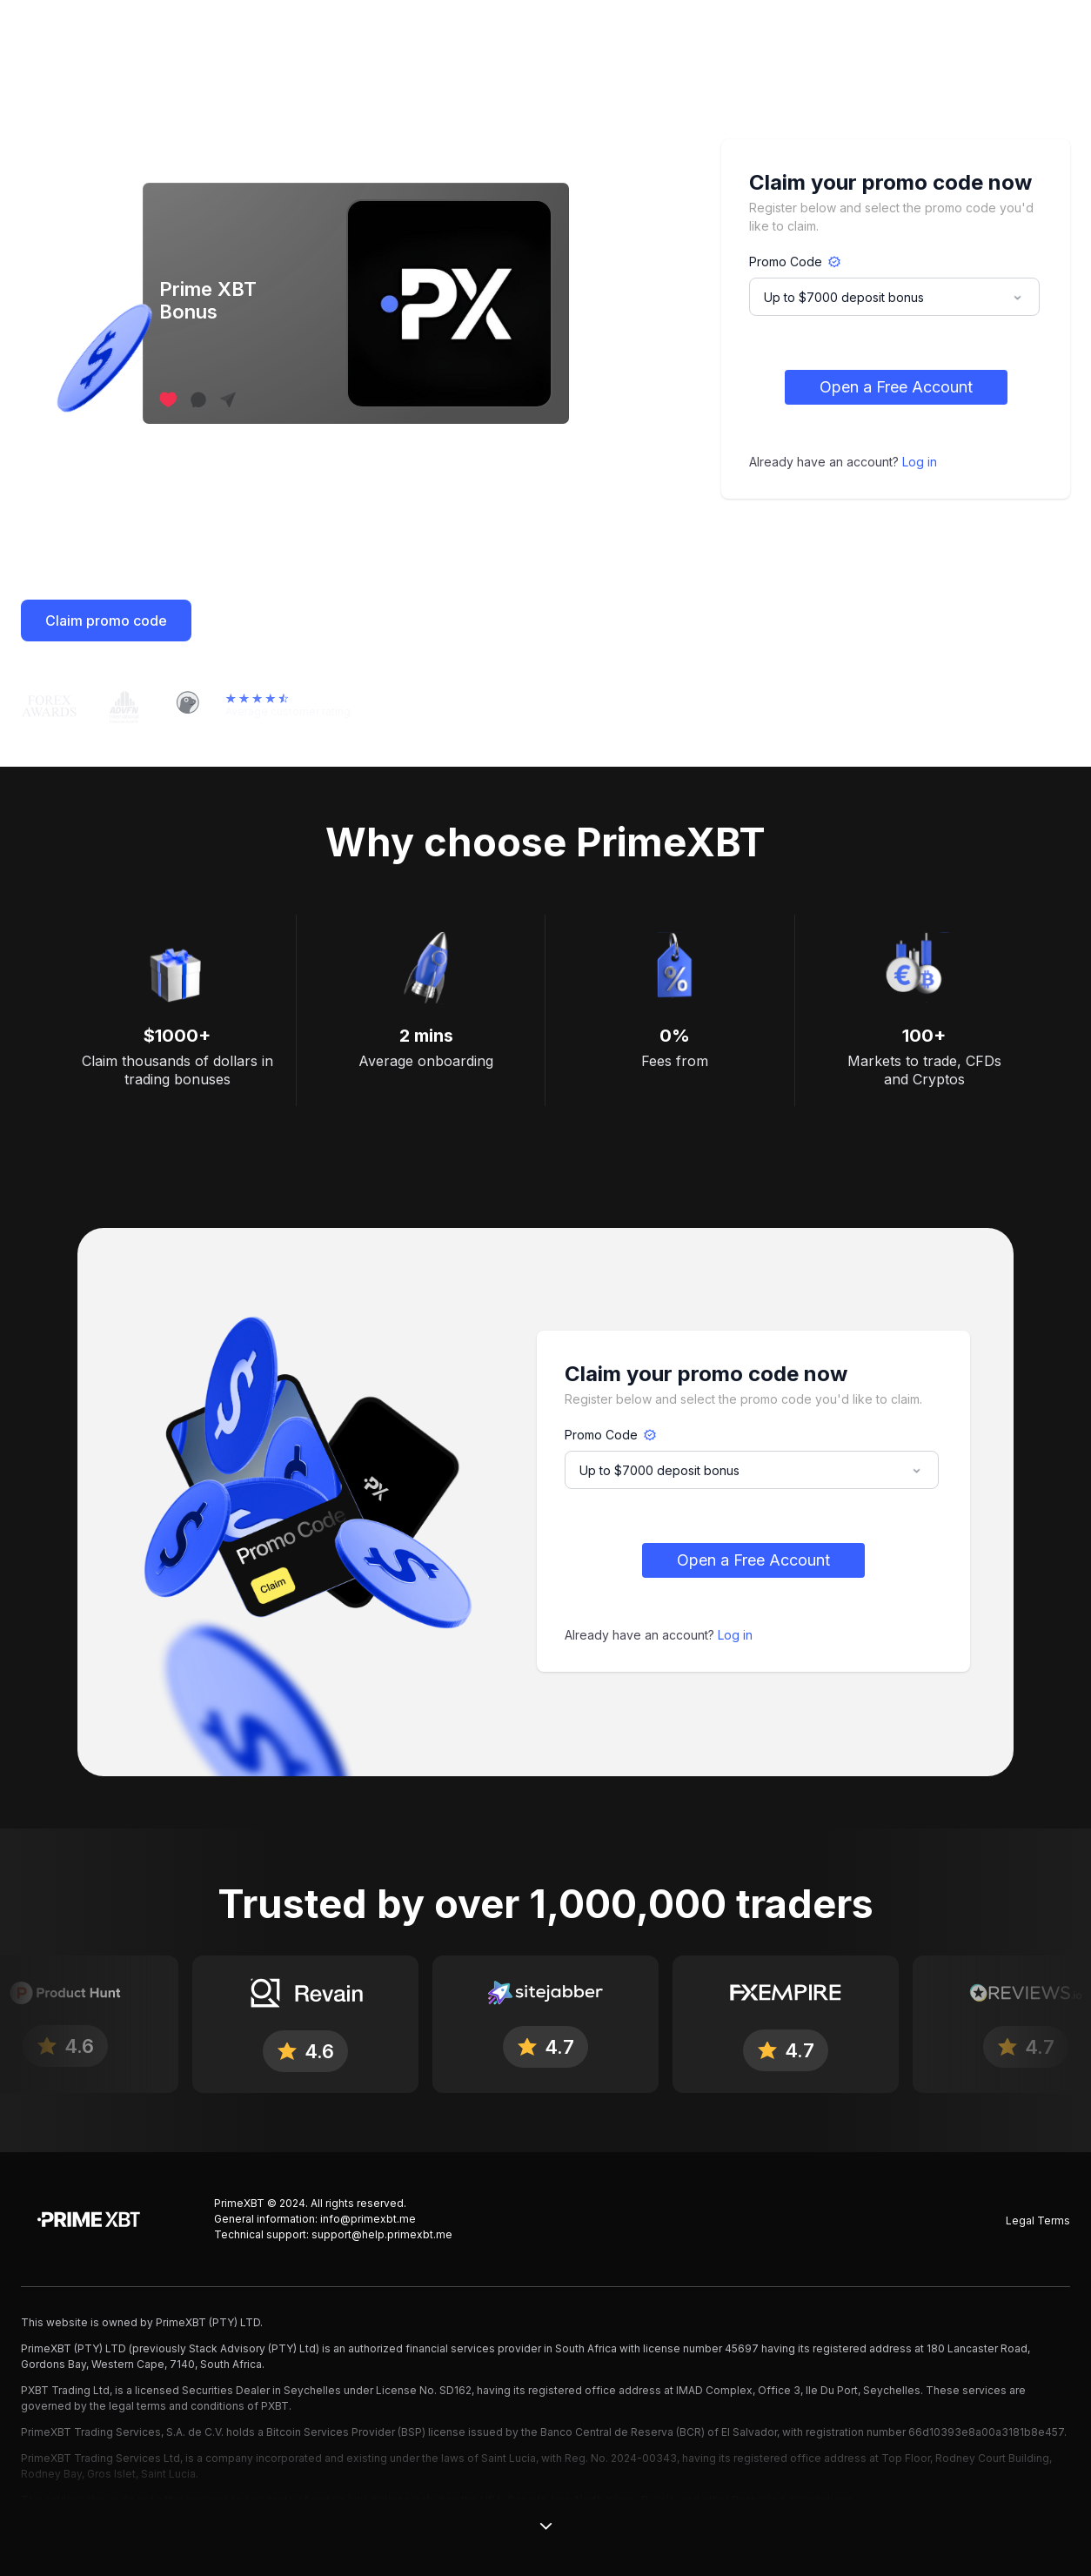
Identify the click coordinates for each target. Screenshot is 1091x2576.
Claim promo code (106, 620)
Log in (919, 461)
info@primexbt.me (368, 2218)
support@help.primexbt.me (381, 2234)
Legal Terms (1038, 2220)
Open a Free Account (896, 387)
